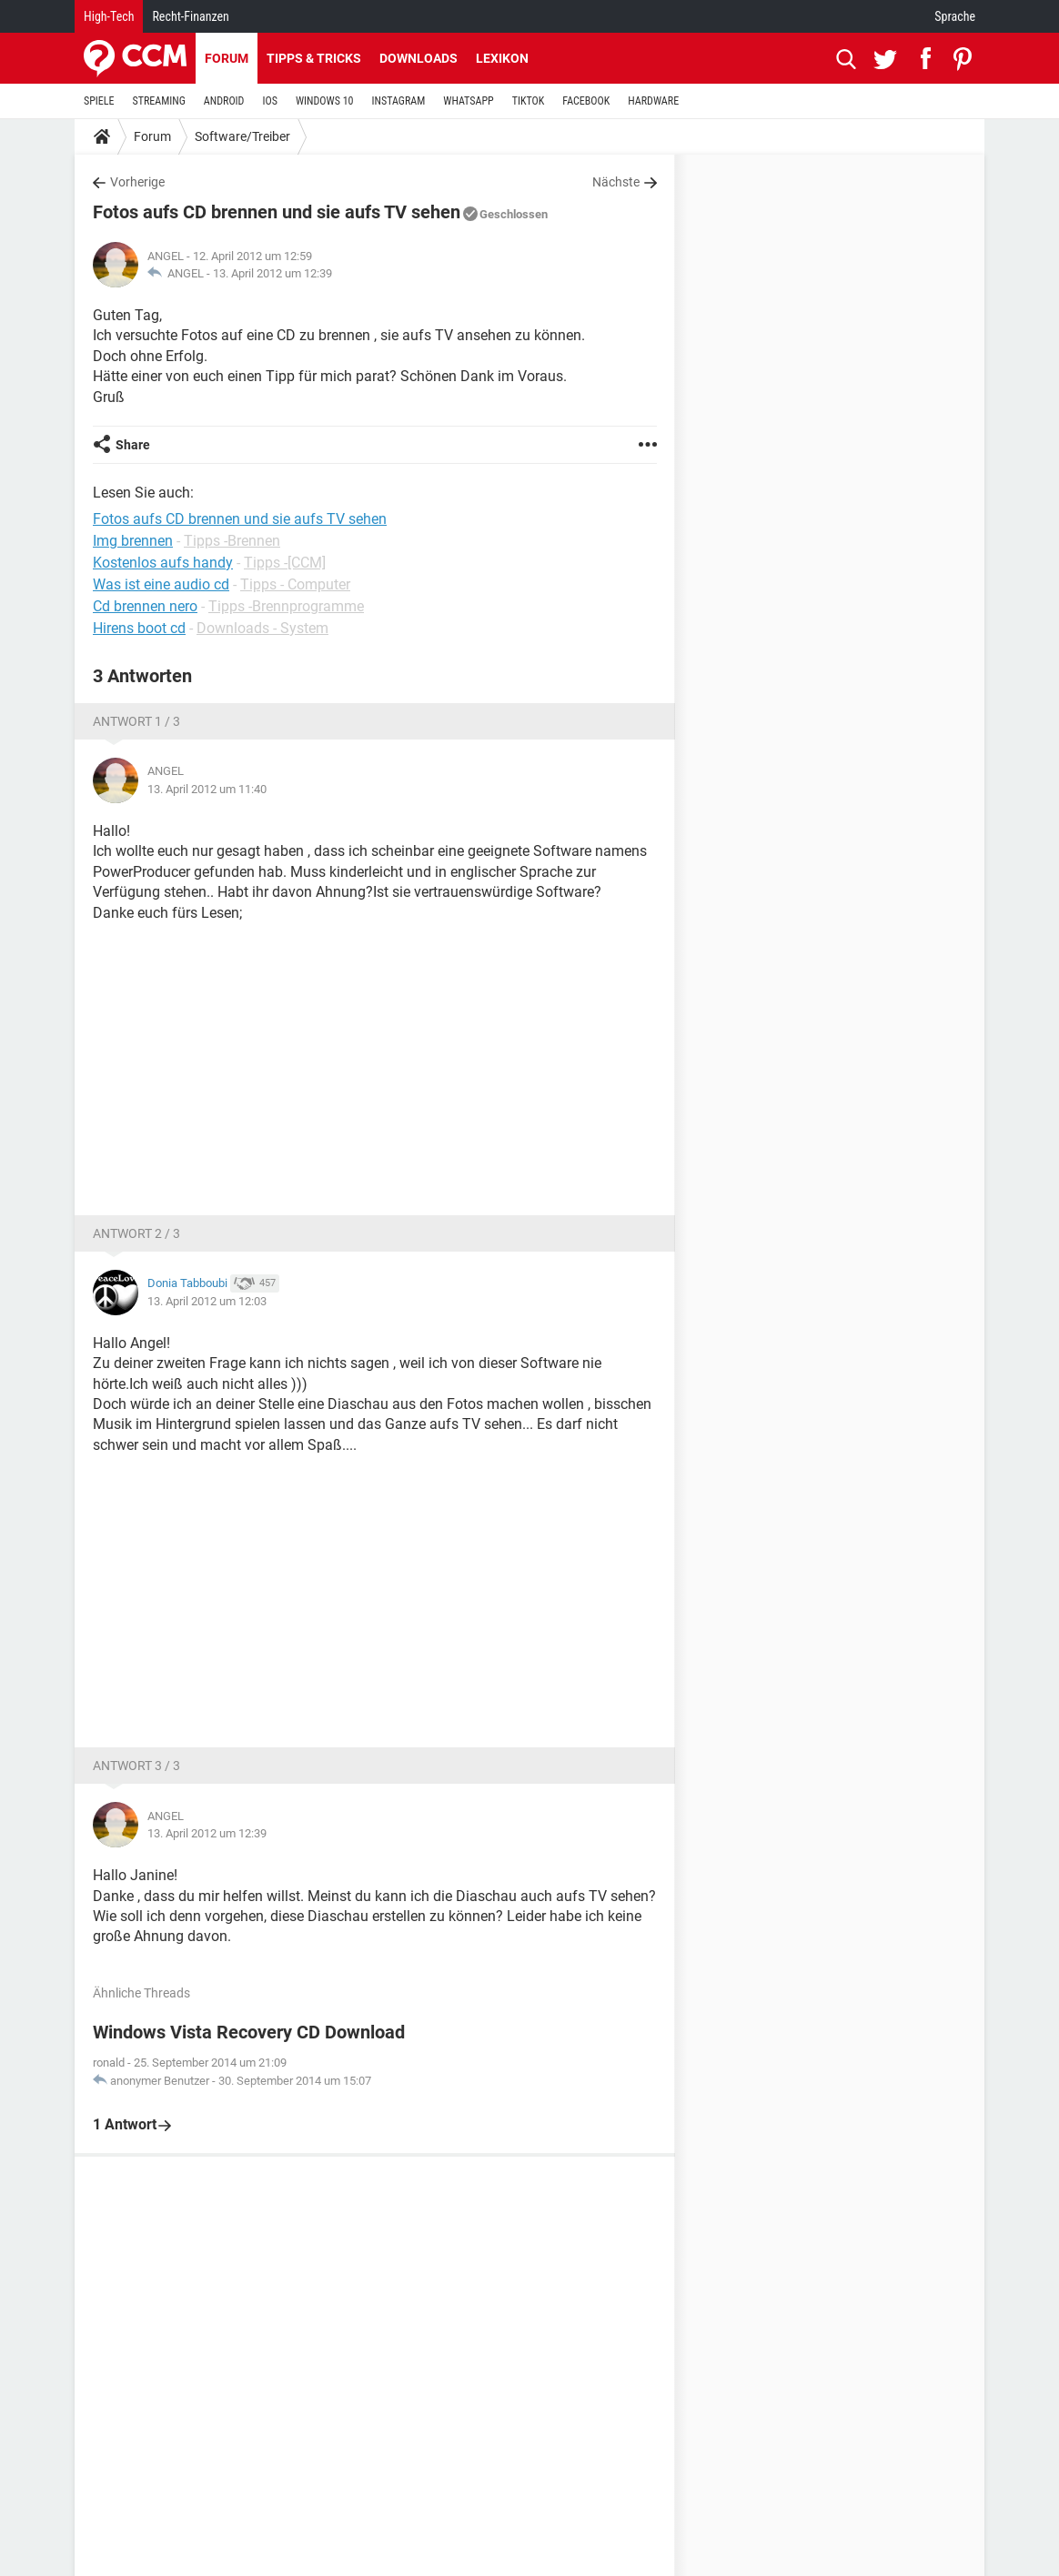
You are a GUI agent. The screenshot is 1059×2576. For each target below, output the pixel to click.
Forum (226, 58)
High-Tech (109, 16)
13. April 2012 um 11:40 (207, 789)
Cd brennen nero (145, 606)
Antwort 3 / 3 (136, 1765)
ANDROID (224, 101)
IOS (269, 101)
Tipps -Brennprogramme (286, 606)
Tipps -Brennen (232, 540)
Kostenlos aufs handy (163, 562)
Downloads (418, 58)
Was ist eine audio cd (161, 584)
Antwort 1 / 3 (136, 721)
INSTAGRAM (399, 101)
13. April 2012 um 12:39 (272, 273)
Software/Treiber (242, 136)
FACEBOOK (586, 101)
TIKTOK (528, 101)
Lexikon (502, 58)
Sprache (954, 16)
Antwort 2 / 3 (136, 1233)
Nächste (616, 182)
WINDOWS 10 (325, 101)
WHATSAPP (468, 101)
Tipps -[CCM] (285, 562)
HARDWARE (653, 101)
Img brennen (133, 540)
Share (133, 445)
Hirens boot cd (139, 628)
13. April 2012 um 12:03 (207, 1301)
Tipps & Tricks (314, 58)
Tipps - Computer (295, 584)
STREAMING (159, 101)
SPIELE (99, 101)
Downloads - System (262, 628)
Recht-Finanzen (190, 16)
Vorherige (137, 182)
